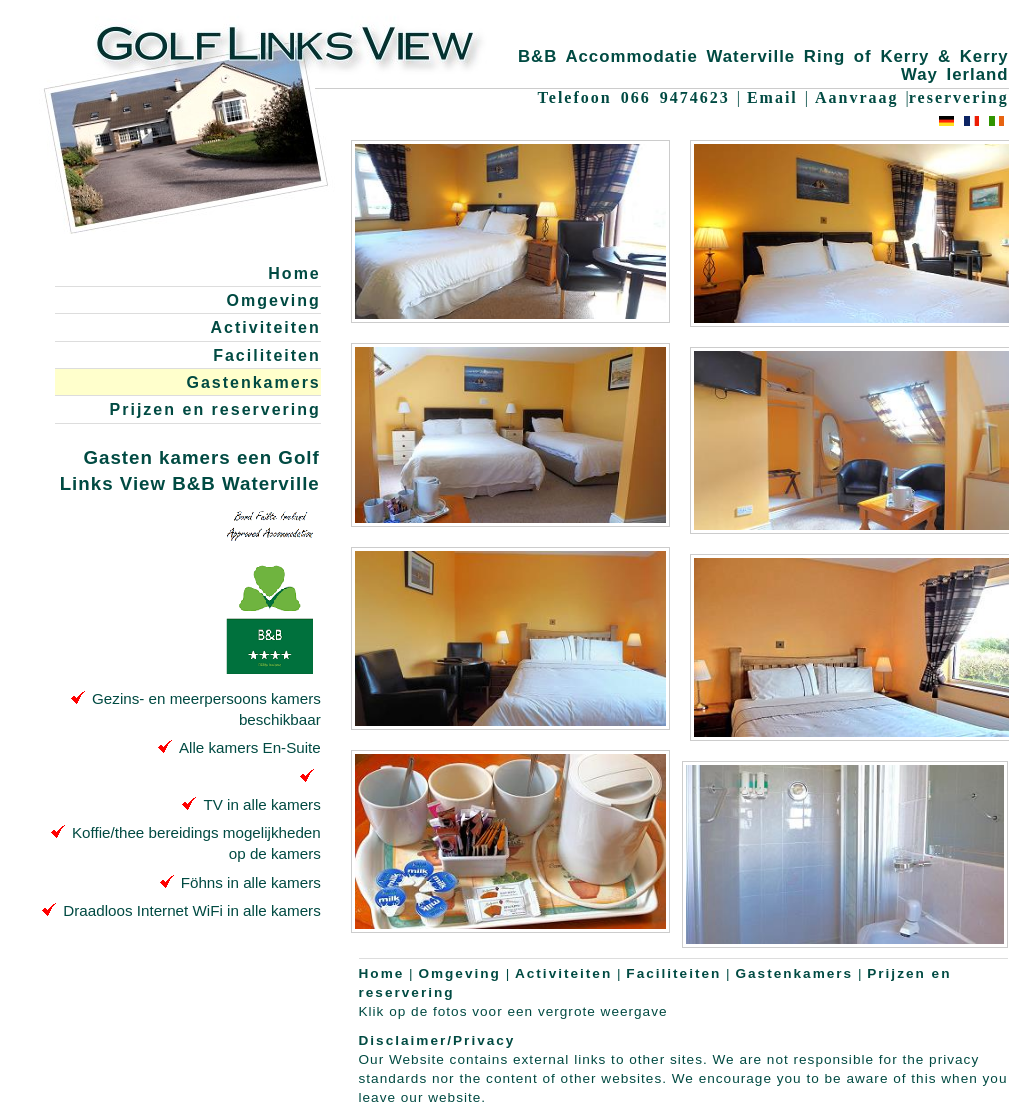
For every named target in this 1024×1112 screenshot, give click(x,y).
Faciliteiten (267, 355)
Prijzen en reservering (215, 409)
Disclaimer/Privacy (437, 1040)
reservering (959, 97)
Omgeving (274, 300)
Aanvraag (857, 97)
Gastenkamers (253, 382)
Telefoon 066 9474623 (634, 97)
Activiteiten (266, 327)
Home (294, 273)
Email (772, 97)
